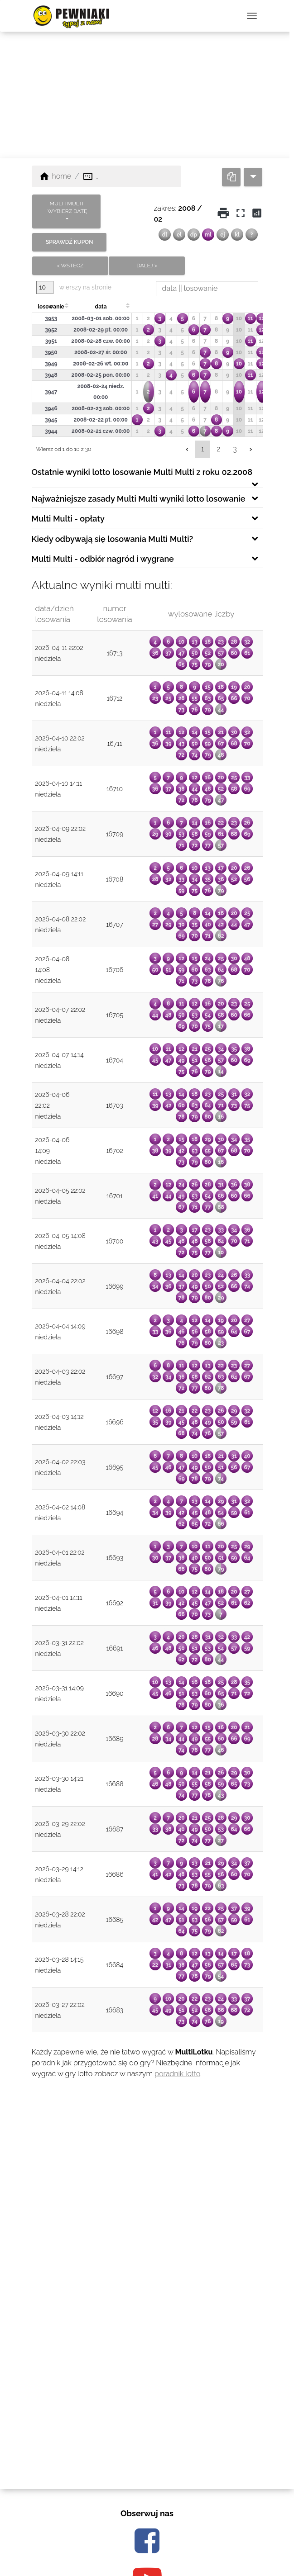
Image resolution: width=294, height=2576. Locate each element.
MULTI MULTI (67, 207)
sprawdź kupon (69, 242)
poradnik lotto (177, 2073)
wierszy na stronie (73, 287)
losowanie (51, 307)
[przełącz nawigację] (252, 15)
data (100, 307)
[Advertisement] (147, 95)
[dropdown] (253, 177)
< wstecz (70, 265)
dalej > (147, 265)
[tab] (147, 474)
